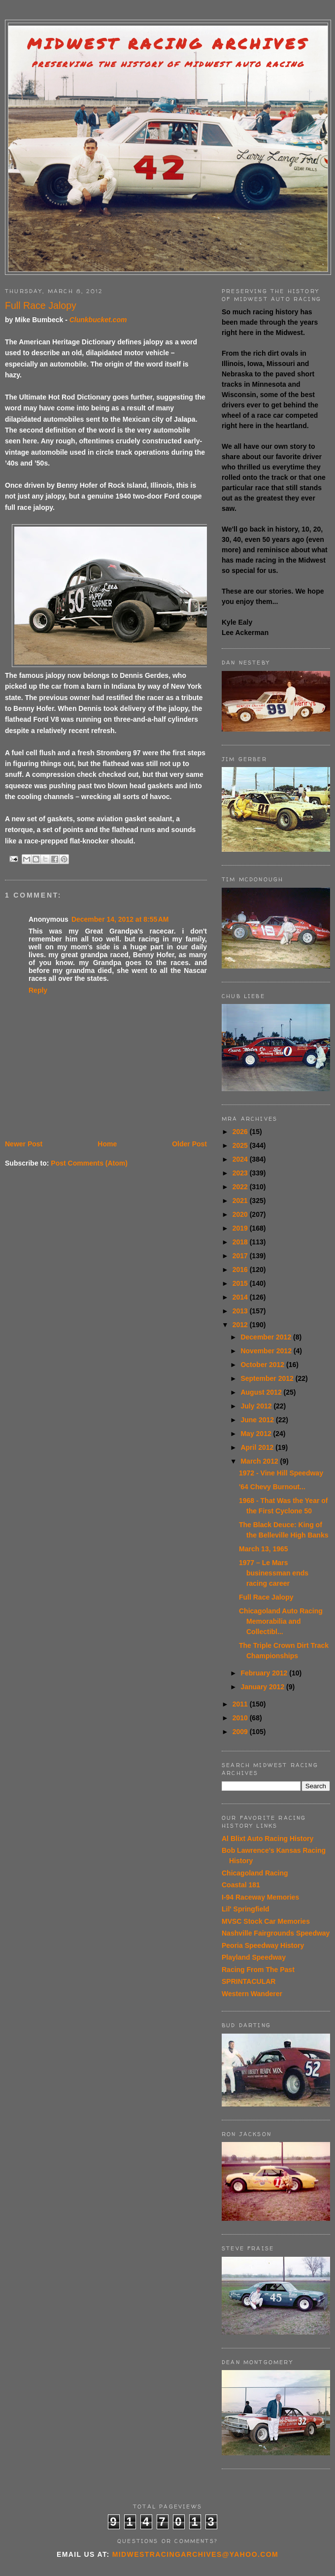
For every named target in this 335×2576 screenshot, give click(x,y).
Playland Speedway (254, 1957)
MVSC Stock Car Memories (266, 1921)
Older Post (189, 1144)
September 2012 (267, 1378)
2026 (241, 1132)
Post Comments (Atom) (89, 1163)
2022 (241, 1187)
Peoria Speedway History (263, 1945)
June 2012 (258, 1420)
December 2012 (266, 1337)
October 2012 (263, 1365)
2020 (241, 1214)
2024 (241, 1159)
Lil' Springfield (245, 1909)
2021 (241, 1200)
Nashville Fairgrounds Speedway (276, 1933)
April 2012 (257, 1447)
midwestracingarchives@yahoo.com (195, 2554)
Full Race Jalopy (266, 1597)
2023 (241, 1173)
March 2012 (260, 1461)
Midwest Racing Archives (168, 43)
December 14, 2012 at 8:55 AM (120, 919)
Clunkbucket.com (98, 320)
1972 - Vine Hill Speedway (281, 1473)
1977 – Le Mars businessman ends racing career (273, 1573)
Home (107, 1144)
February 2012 (264, 1673)
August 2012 (261, 1392)
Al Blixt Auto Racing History (267, 1838)
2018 (241, 1242)
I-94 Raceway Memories (260, 1897)
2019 (241, 1228)
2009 (241, 1732)
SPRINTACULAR (248, 1981)
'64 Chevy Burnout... (272, 1487)
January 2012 (263, 1687)
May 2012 (256, 1434)
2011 (241, 1704)
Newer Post (23, 1144)
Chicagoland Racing (255, 1873)
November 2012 (266, 1351)
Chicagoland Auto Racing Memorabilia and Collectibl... (281, 1621)
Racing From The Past (258, 1970)
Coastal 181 (241, 1885)
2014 (241, 1297)
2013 (241, 1311)
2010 (241, 1718)
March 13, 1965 (263, 1549)
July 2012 (256, 1406)
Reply (38, 990)
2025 (241, 1145)
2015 (241, 1283)
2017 (241, 1256)
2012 (241, 1325)
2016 (241, 1269)
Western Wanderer (252, 1994)
